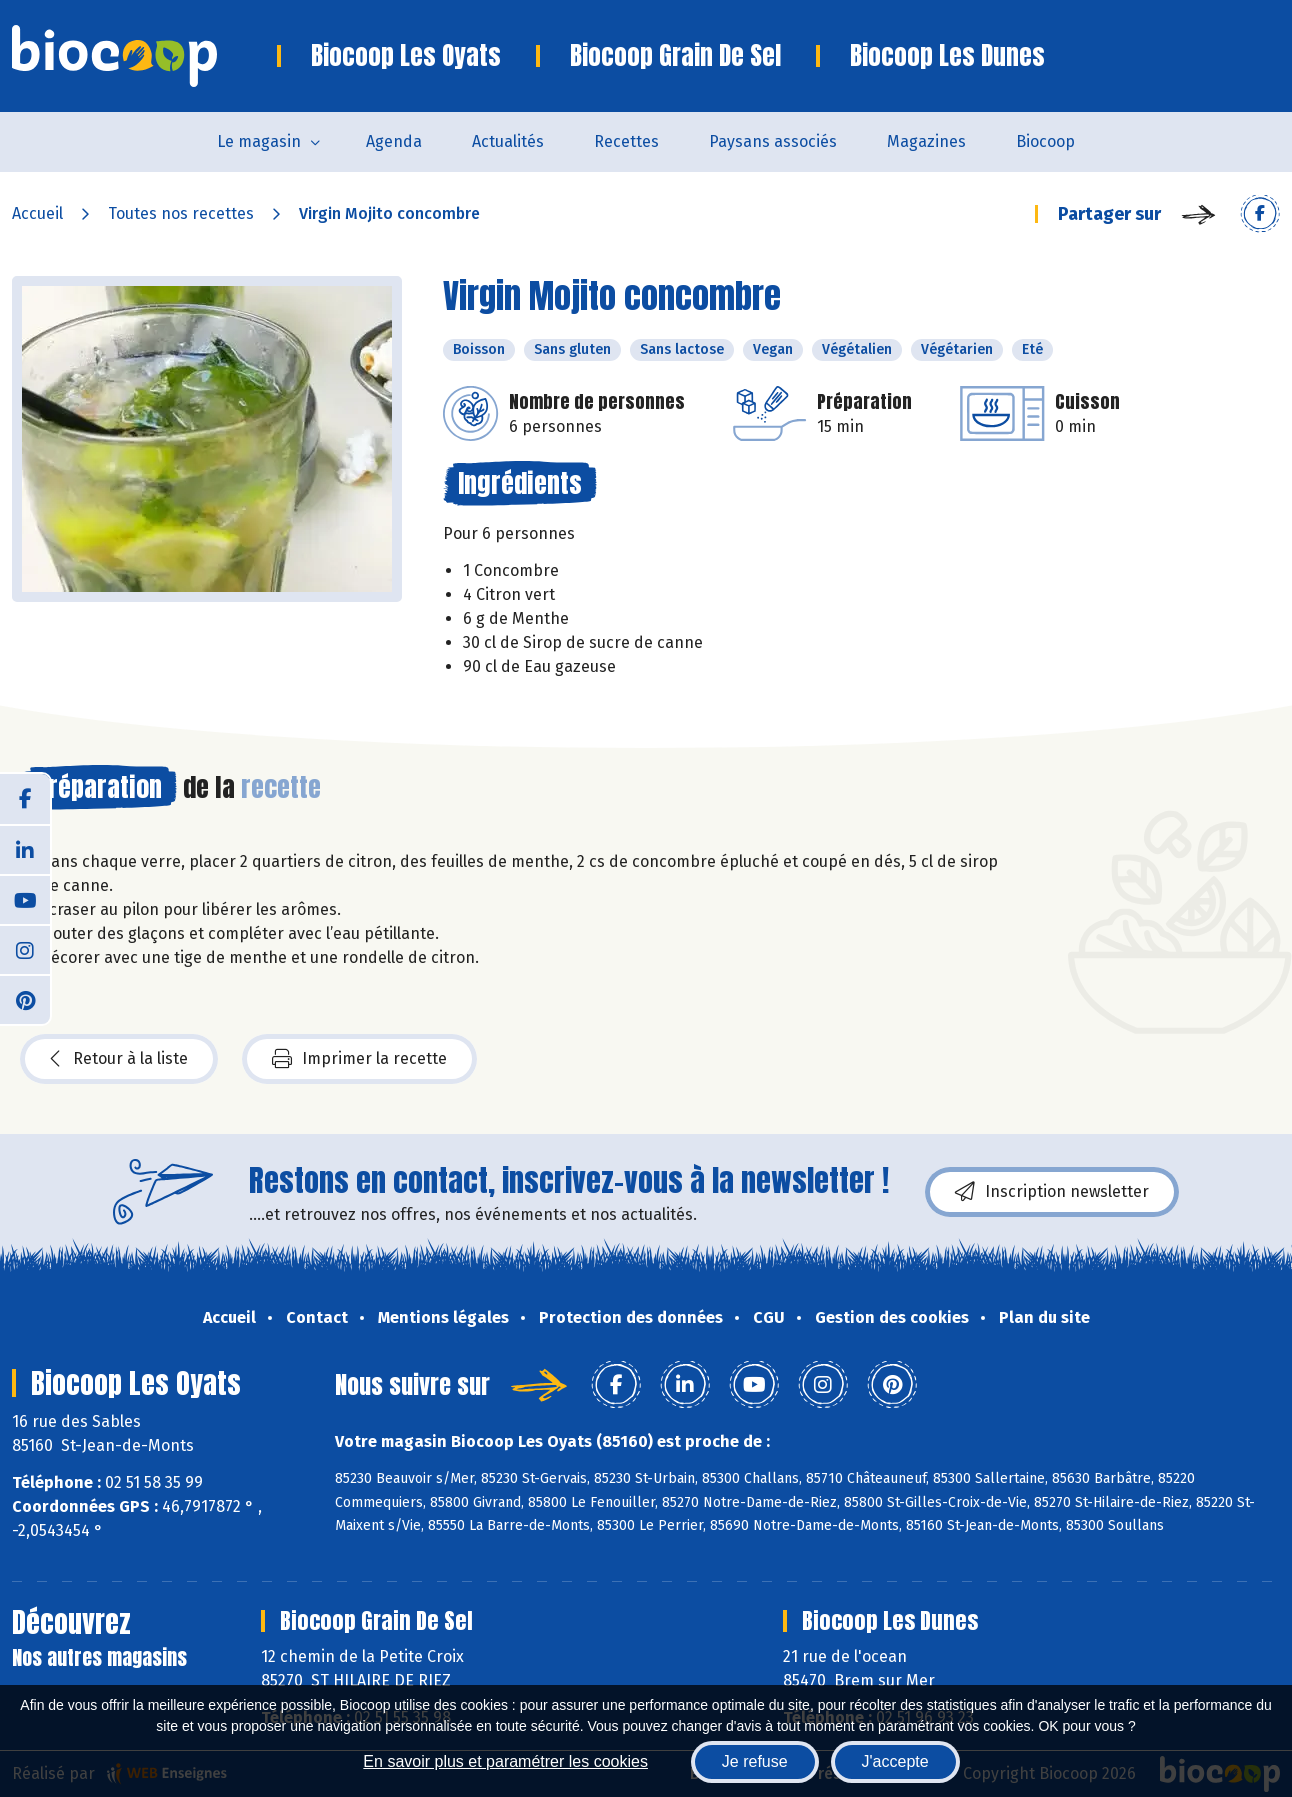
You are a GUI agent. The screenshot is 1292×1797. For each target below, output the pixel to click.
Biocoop (1045, 141)
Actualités (508, 141)
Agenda (394, 141)
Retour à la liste (119, 1059)
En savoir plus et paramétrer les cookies (505, 1761)
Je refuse (755, 1761)
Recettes (626, 141)
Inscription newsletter (1052, 1192)
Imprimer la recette (359, 1059)
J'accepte (895, 1761)
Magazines (926, 141)
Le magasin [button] (259, 141)
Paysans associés (773, 141)
